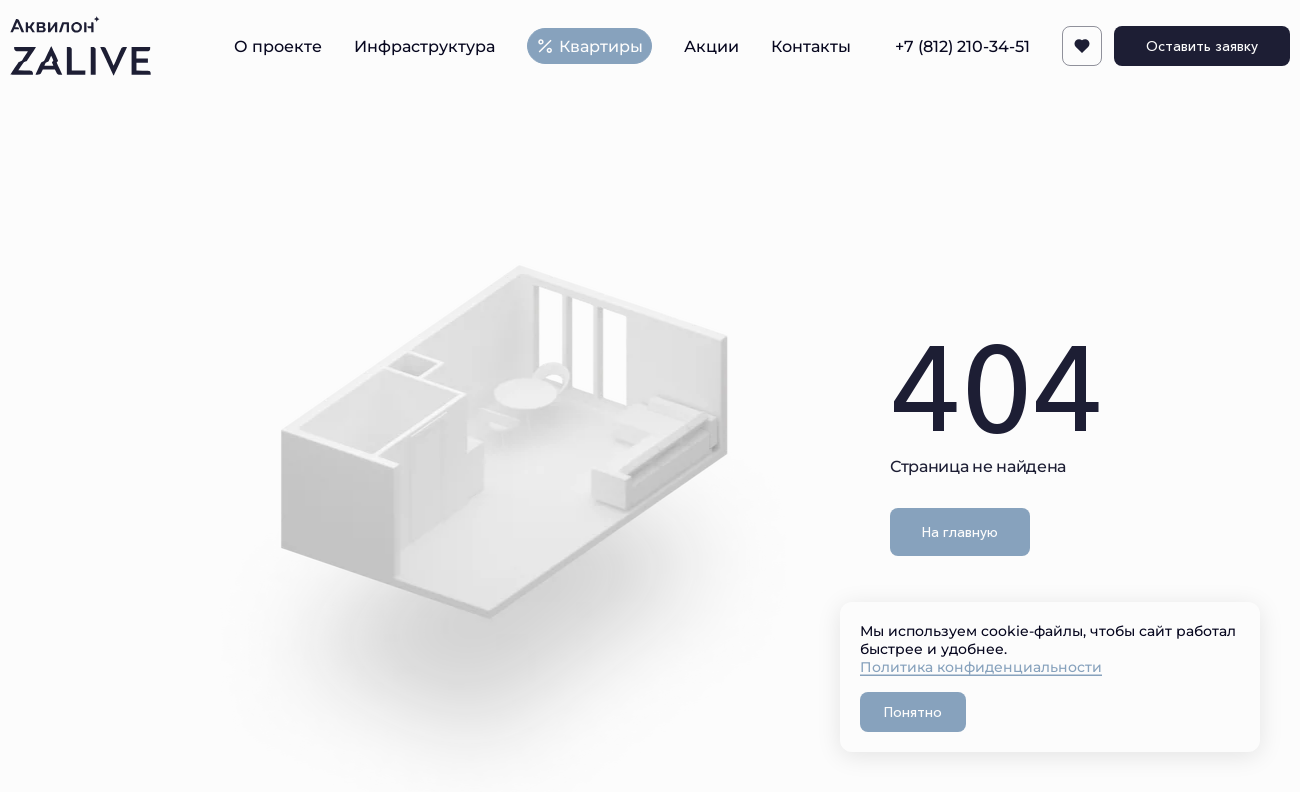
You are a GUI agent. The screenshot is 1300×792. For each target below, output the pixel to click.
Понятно (913, 712)
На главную (960, 532)
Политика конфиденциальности (981, 666)
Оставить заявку (1202, 46)
